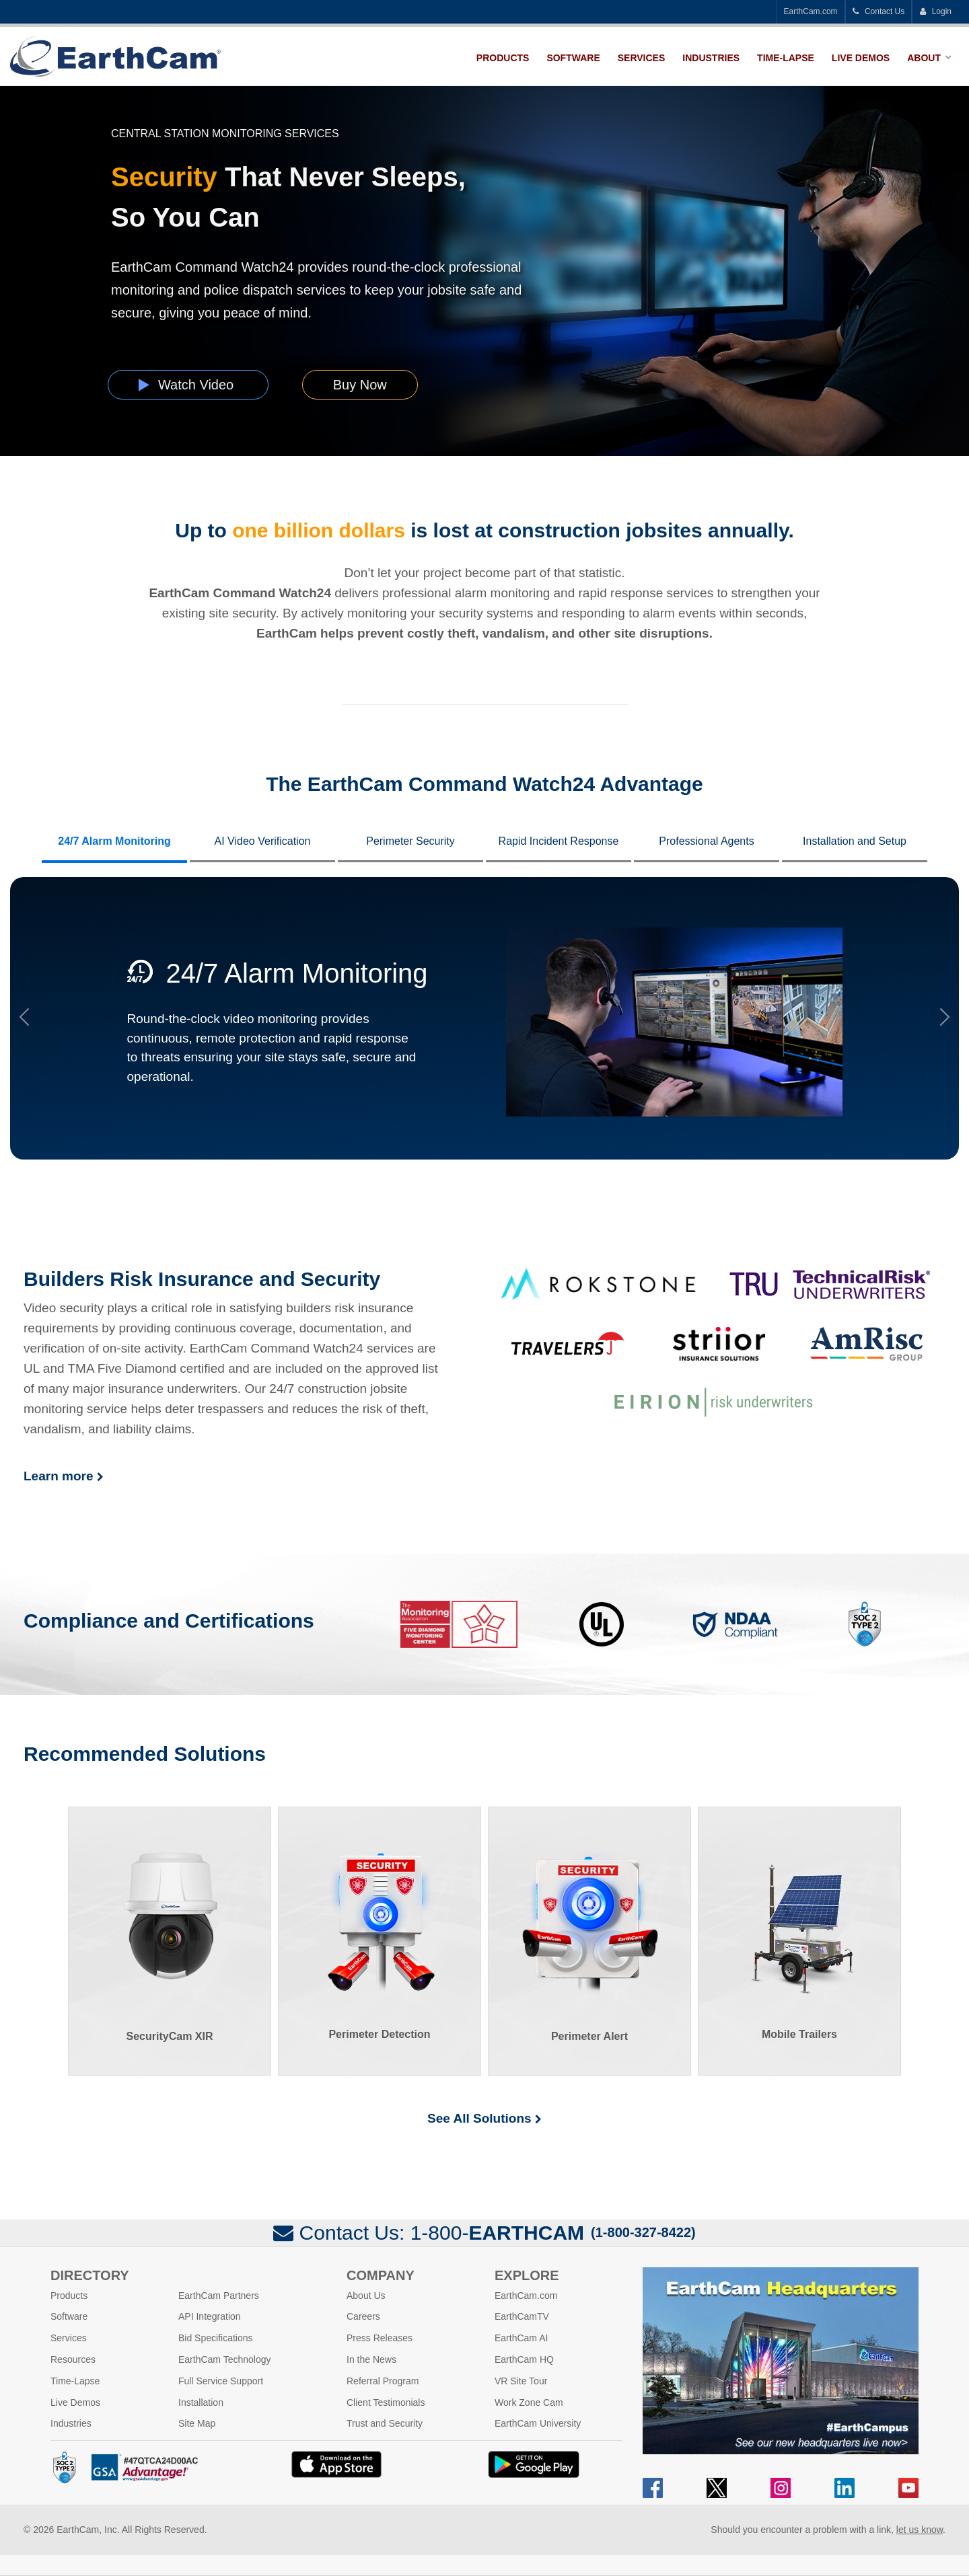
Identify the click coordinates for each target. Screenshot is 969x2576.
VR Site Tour (521, 2381)
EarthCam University (538, 2423)
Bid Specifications (215, 2338)
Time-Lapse (785, 57)
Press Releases (379, 2338)
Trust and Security (385, 2423)
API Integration (209, 2316)
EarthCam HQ (524, 2359)
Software (573, 57)
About (924, 57)
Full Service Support (220, 2381)
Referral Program (383, 2381)
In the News (371, 2359)
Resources (73, 2359)
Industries (711, 57)
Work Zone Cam (529, 2402)
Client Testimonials (386, 2402)
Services (642, 57)
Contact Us (879, 11)
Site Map (196, 2423)
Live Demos (861, 57)
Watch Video (188, 384)
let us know (919, 2529)
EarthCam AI (521, 2338)
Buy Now (360, 384)
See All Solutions (484, 2118)
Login (935, 11)
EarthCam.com (811, 11)
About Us (366, 2295)
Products (503, 57)
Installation (200, 2402)
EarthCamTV (522, 2316)
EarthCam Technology (224, 2359)
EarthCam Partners (218, 2295)
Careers (363, 2316)
